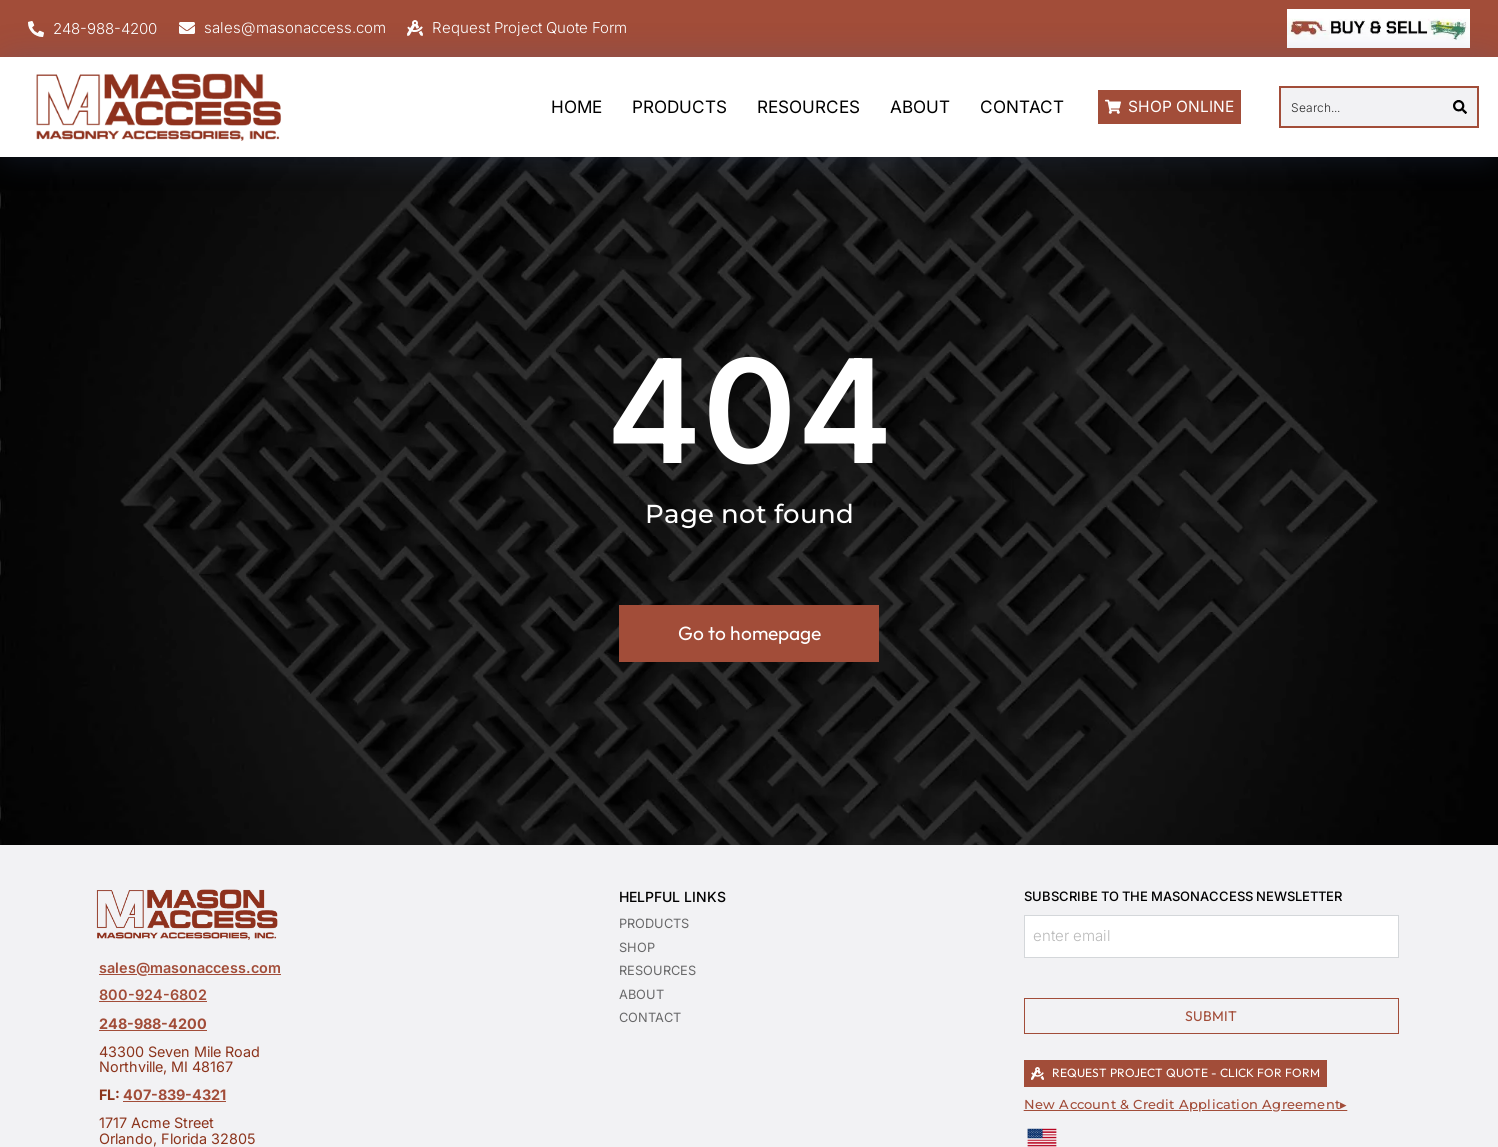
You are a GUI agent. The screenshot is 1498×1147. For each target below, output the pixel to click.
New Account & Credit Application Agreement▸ (1186, 1104)
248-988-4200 (153, 1023)
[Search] (1460, 107)
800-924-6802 (153, 994)
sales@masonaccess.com (190, 967)
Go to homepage (749, 633)
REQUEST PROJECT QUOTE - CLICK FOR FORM (1175, 1072)
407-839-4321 (174, 1094)
